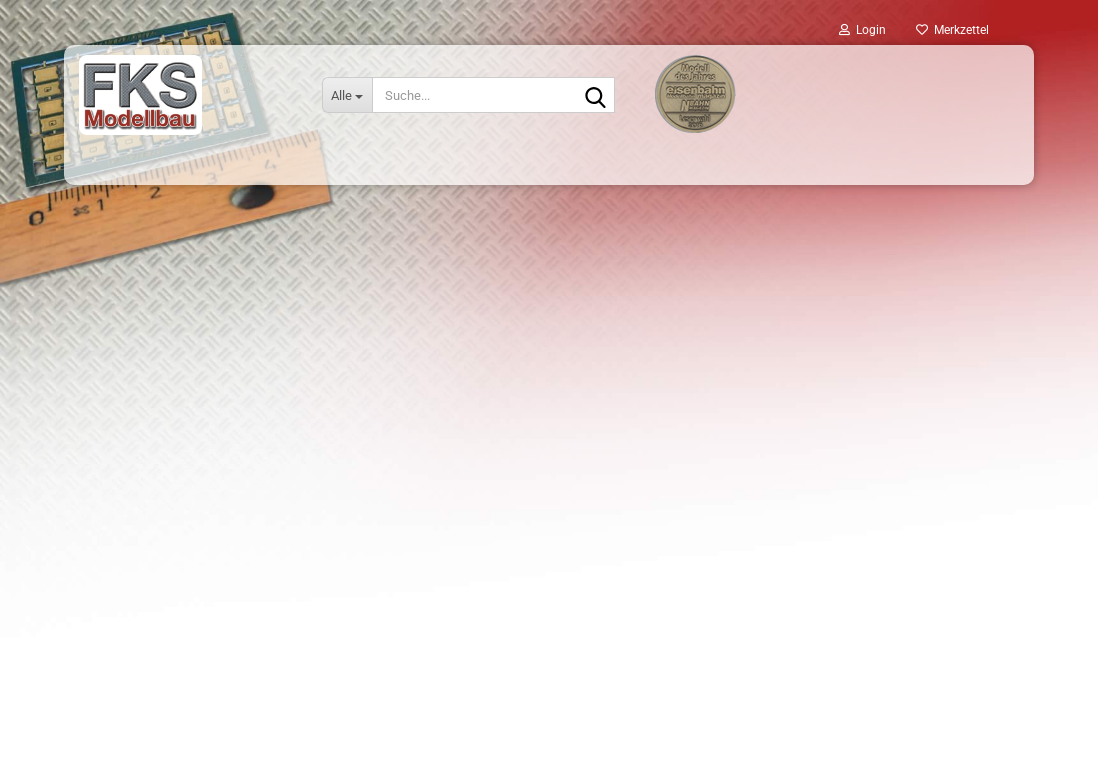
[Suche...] (347, 95)
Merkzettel (952, 30)
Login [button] (862, 30)
